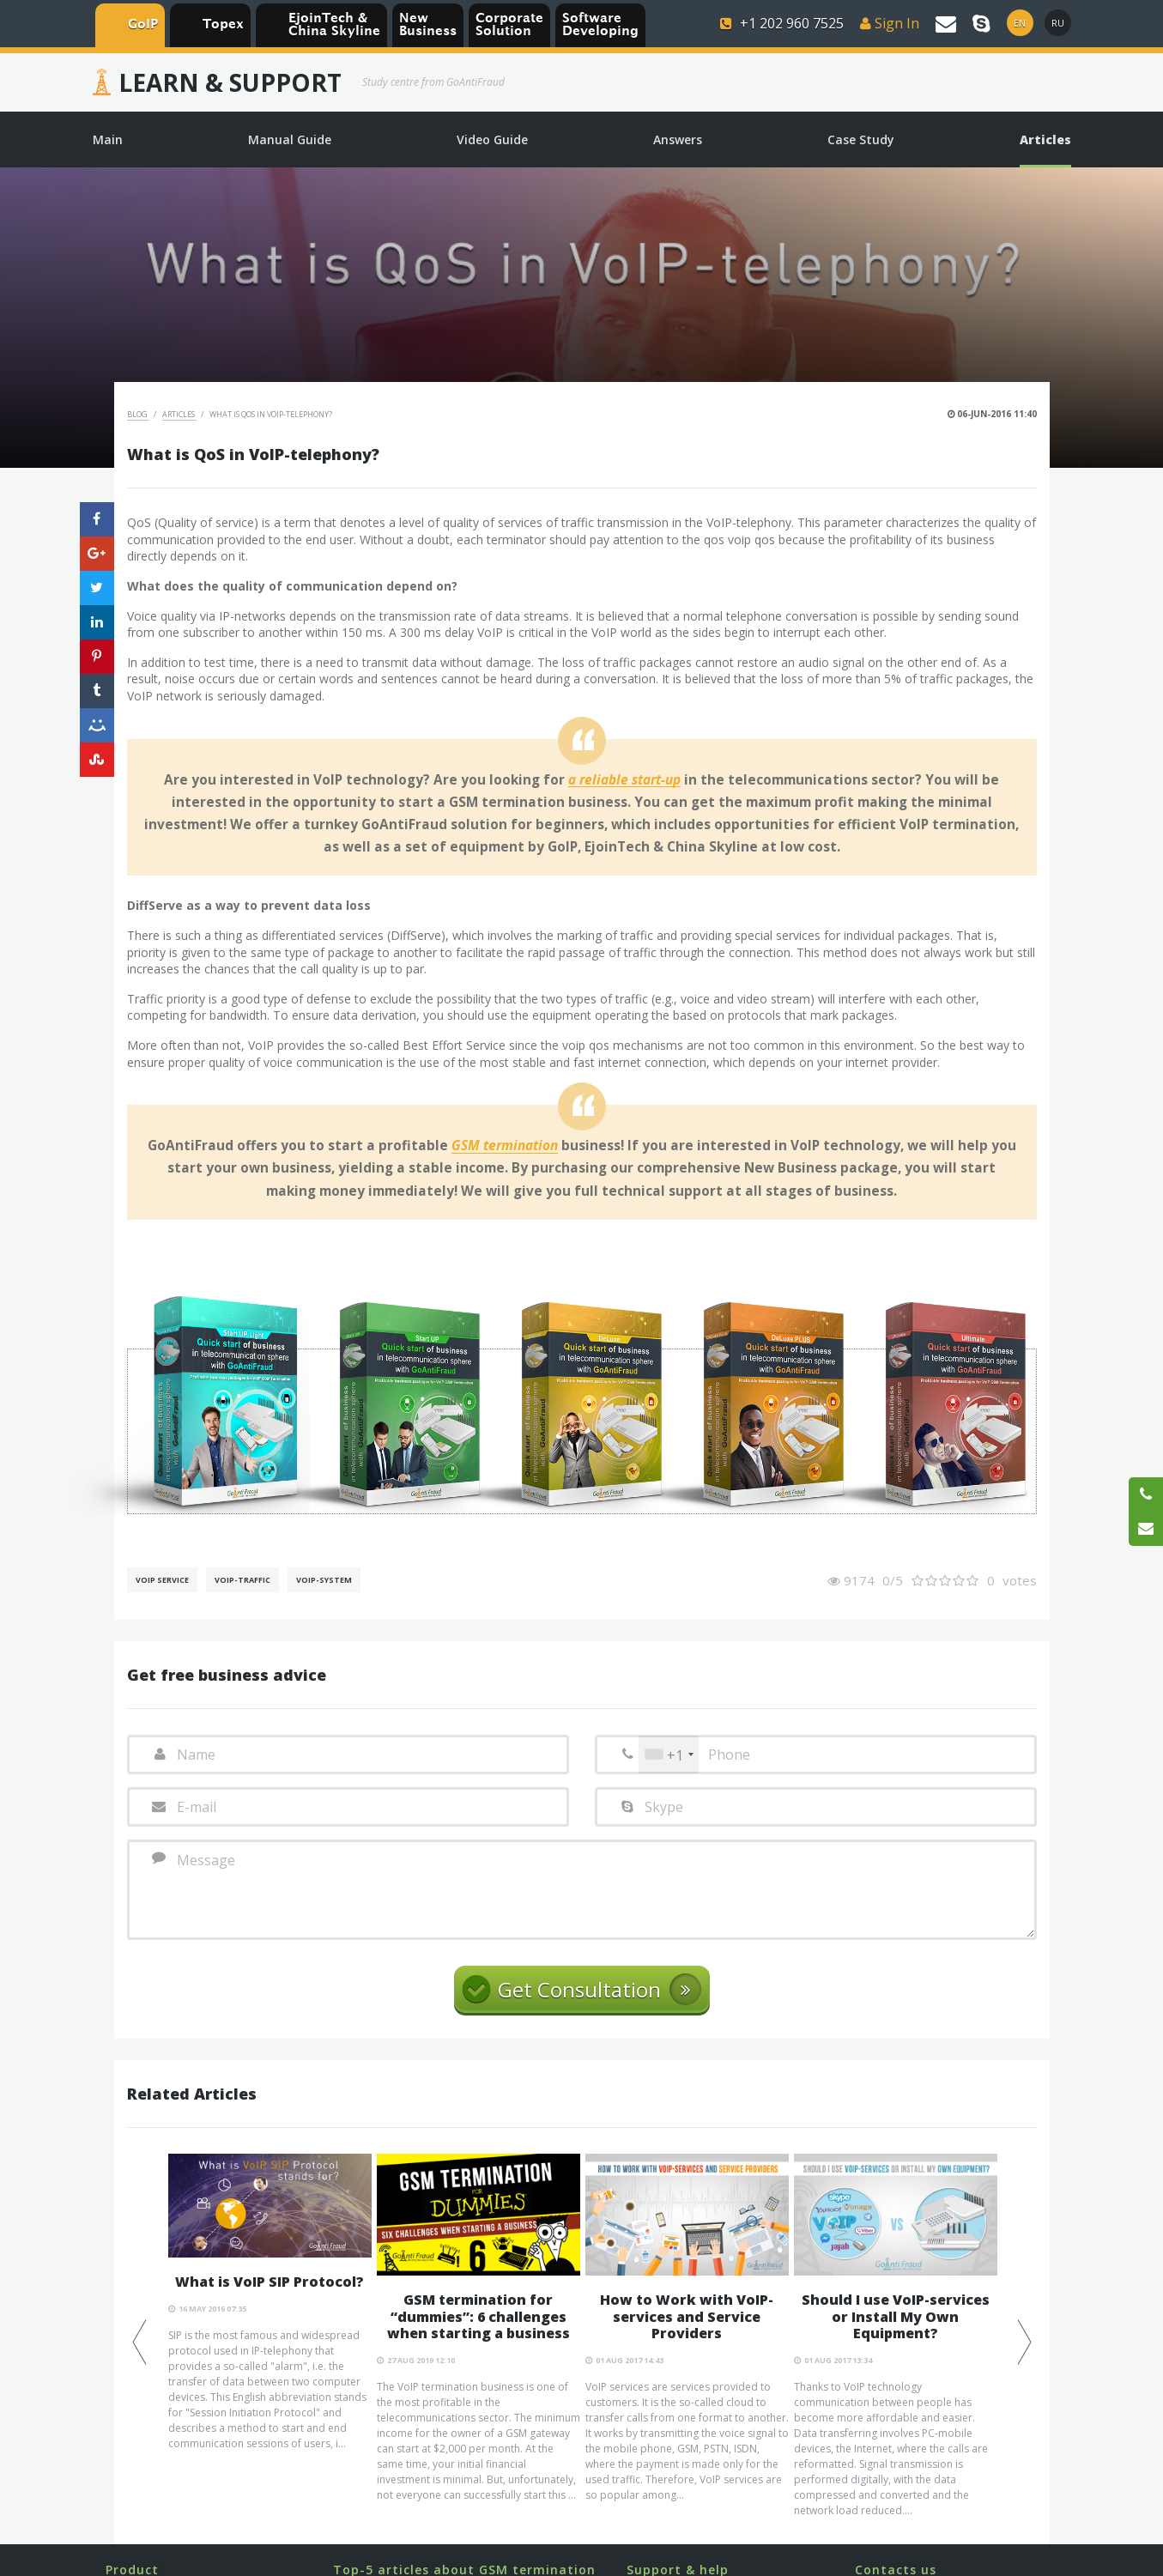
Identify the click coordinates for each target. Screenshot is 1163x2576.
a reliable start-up (624, 780)
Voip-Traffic (242, 1579)
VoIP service (162, 1579)
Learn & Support (230, 82)
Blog (138, 414)
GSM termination (504, 1146)
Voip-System (324, 1579)
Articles (179, 414)
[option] (270, 2303)
